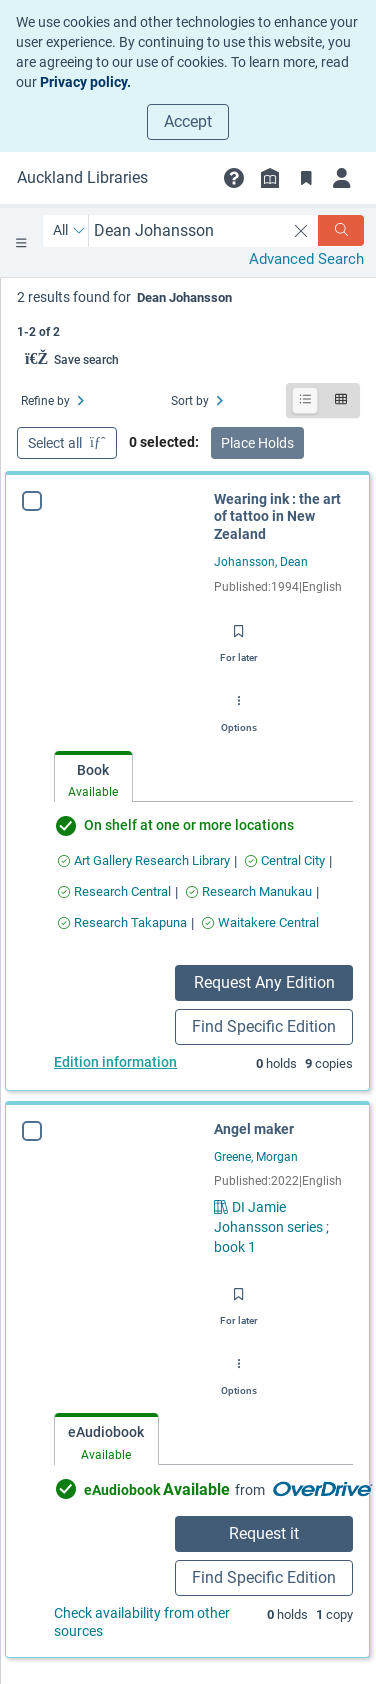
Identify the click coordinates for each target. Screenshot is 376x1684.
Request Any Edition (264, 982)
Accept (188, 121)
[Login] (342, 178)
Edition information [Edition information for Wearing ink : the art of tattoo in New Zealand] (115, 1062)
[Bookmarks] (306, 178)
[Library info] (270, 178)
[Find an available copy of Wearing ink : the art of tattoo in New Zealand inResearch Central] (114, 891)
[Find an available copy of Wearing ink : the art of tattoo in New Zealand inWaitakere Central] (260, 922)
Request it (264, 1533)
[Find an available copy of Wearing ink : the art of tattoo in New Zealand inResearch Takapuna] (122, 922)
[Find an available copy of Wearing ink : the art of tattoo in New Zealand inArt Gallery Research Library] (144, 860)
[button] (234, 178)
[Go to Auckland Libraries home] (82, 178)
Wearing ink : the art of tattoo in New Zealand (277, 516)
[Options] (239, 708)
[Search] (341, 230)
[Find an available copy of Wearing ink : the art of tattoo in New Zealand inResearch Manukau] (249, 891)
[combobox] (187, 230)
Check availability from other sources (142, 1622)
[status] (188, 312)
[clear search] (301, 231)
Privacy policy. (85, 82)
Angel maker (254, 1129)
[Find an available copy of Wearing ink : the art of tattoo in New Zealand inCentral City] (285, 860)
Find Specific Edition (264, 1026)
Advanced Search (306, 259)
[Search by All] (69, 231)
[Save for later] (239, 638)
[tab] (93, 777)
